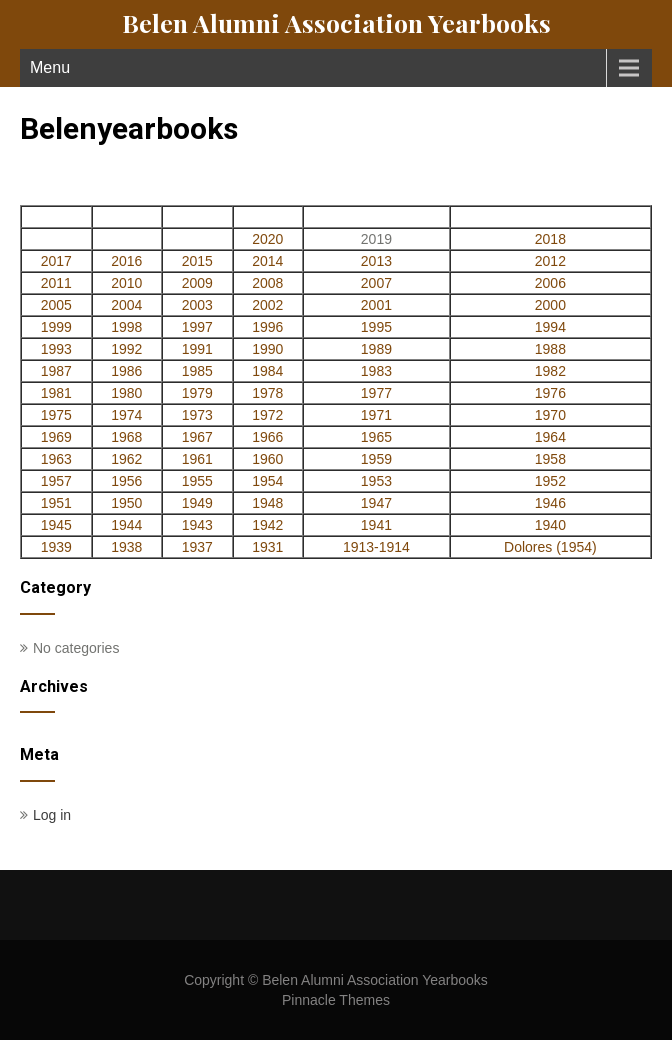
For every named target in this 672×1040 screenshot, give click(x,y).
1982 (550, 371)
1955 (197, 481)
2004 (126, 305)
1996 (267, 327)
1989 (376, 349)
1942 (267, 525)
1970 (550, 415)
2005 (56, 305)
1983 (376, 371)
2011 (56, 283)
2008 (267, 283)
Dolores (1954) (550, 547)
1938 (126, 547)
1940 (550, 525)
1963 (56, 459)
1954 (267, 481)
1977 (376, 393)
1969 (56, 437)
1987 (56, 371)
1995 (376, 327)
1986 (126, 371)
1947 (376, 503)
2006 (550, 283)
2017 (56, 261)
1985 (197, 371)
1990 (267, 349)
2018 (550, 239)
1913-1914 (376, 547)
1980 (126, 393)
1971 (376, 415)
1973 (197, 415)
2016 (126, 261)
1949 (197, 503)
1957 (56, 481)
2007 (376, 283)
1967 (197, 437)
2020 (267, 239)
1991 (197, 349)
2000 (550, 305)
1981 (56, 393)
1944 (126, 525)
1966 (267, 437)
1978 (267, 393)
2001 (376, 305)
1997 (197, 327)
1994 (550, 327)
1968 (126, 437)
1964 (550, 437)
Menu (50, 67)
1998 (126, 327)
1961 (197, 459)
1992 (126, 349)
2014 (267, 261)
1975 (56, 415)
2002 (267, 305)
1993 (56, 349)
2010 (126, 283)
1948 (267, 503)
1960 (267, 459)
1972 (267, 415)
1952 (550, 481)
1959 (376, 459)
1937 (197, 547)
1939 (56, 547)
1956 (126, 481)
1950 (126, 503)
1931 (267, 547)
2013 (376, 261)
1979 (197, 393)
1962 (126, 459)
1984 (267, 371)
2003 (197, 305)
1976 (550, 393)
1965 (376, 437)
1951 (56, 503)
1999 (56, 327)
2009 (197, 283)
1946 (550, 503)
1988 (550, 349)
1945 (56, 525)
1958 (550, 459)
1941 (376, 525)
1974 (126, 415)
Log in (52, 815)
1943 (197, 525)
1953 (376, 481)
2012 (550, 261)
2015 (197, 261)
